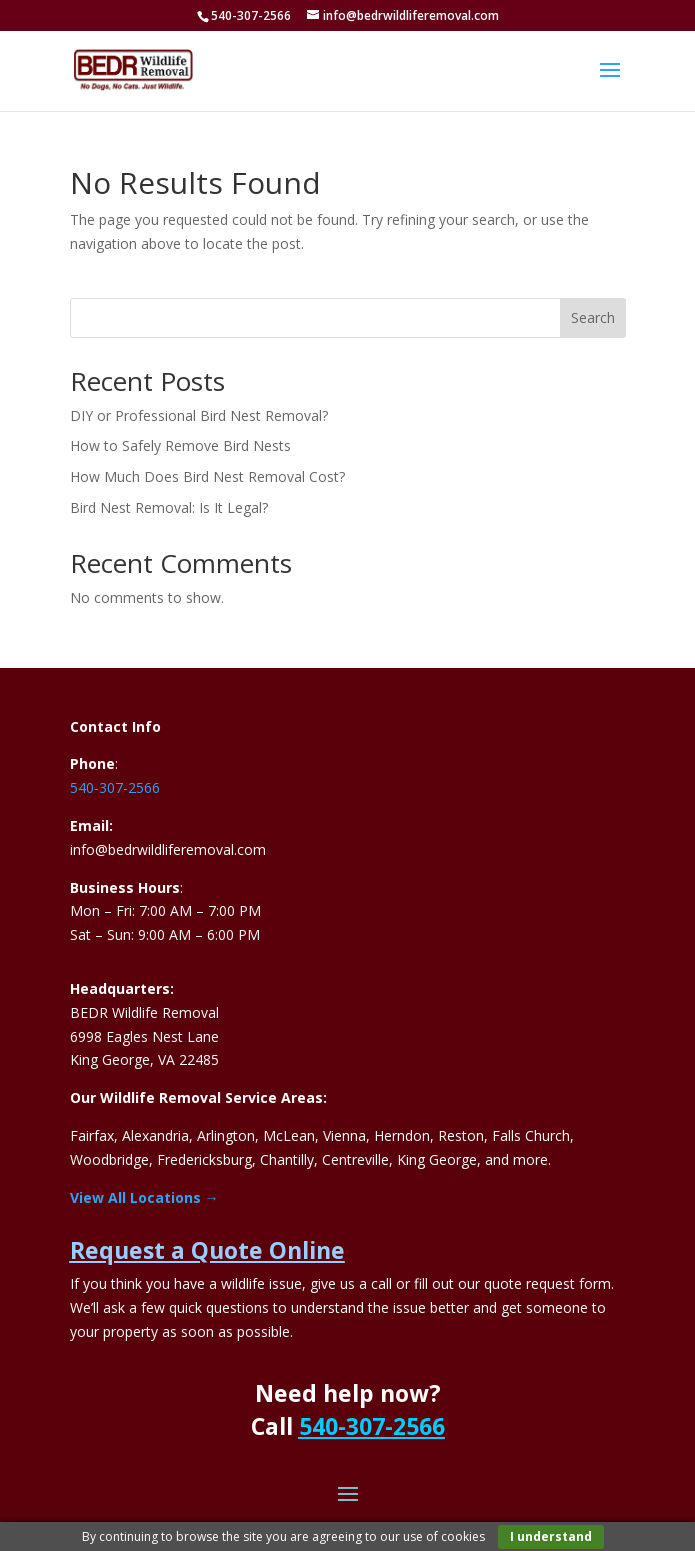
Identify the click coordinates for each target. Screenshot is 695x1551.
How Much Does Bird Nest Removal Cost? (207, 476)
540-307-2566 (115, 787)
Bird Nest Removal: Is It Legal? (169, 507)
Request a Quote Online (207, 1250)
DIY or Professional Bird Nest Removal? (199, 415)
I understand (551, 1536)
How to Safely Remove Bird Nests (180, 445)
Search (593, 317)
